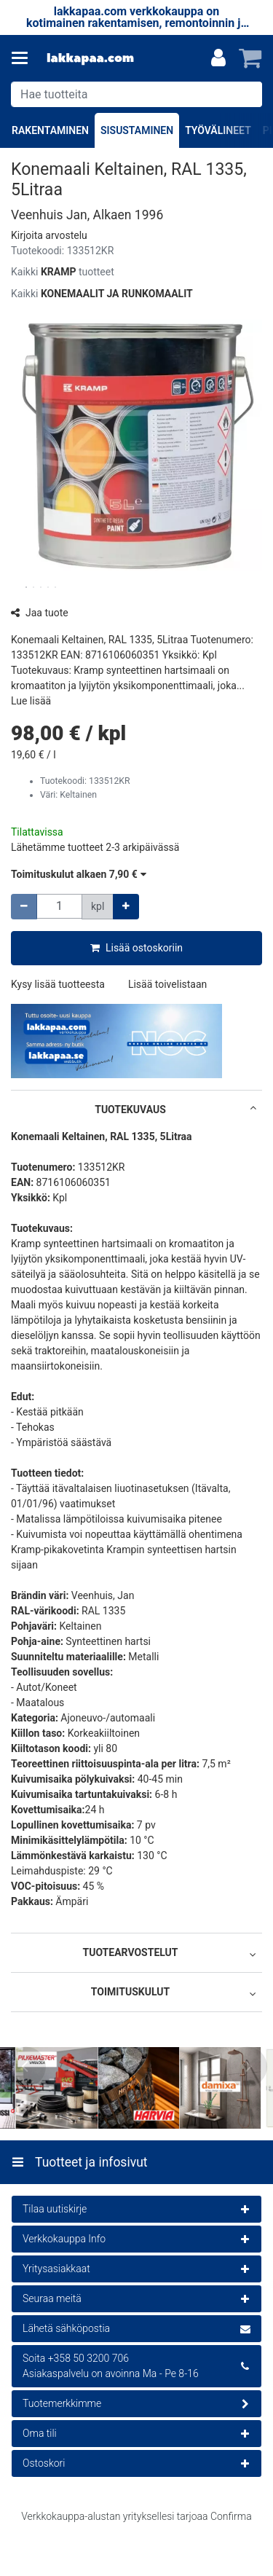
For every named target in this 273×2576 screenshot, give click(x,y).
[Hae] (248, 94)
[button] (49, 235)
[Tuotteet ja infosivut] (24, 58)
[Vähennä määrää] (24, 906)
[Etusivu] (90, 59)
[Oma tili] (218, 58)
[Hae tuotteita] (136, 94)
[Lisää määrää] (126, 906)
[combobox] (136, 94)
